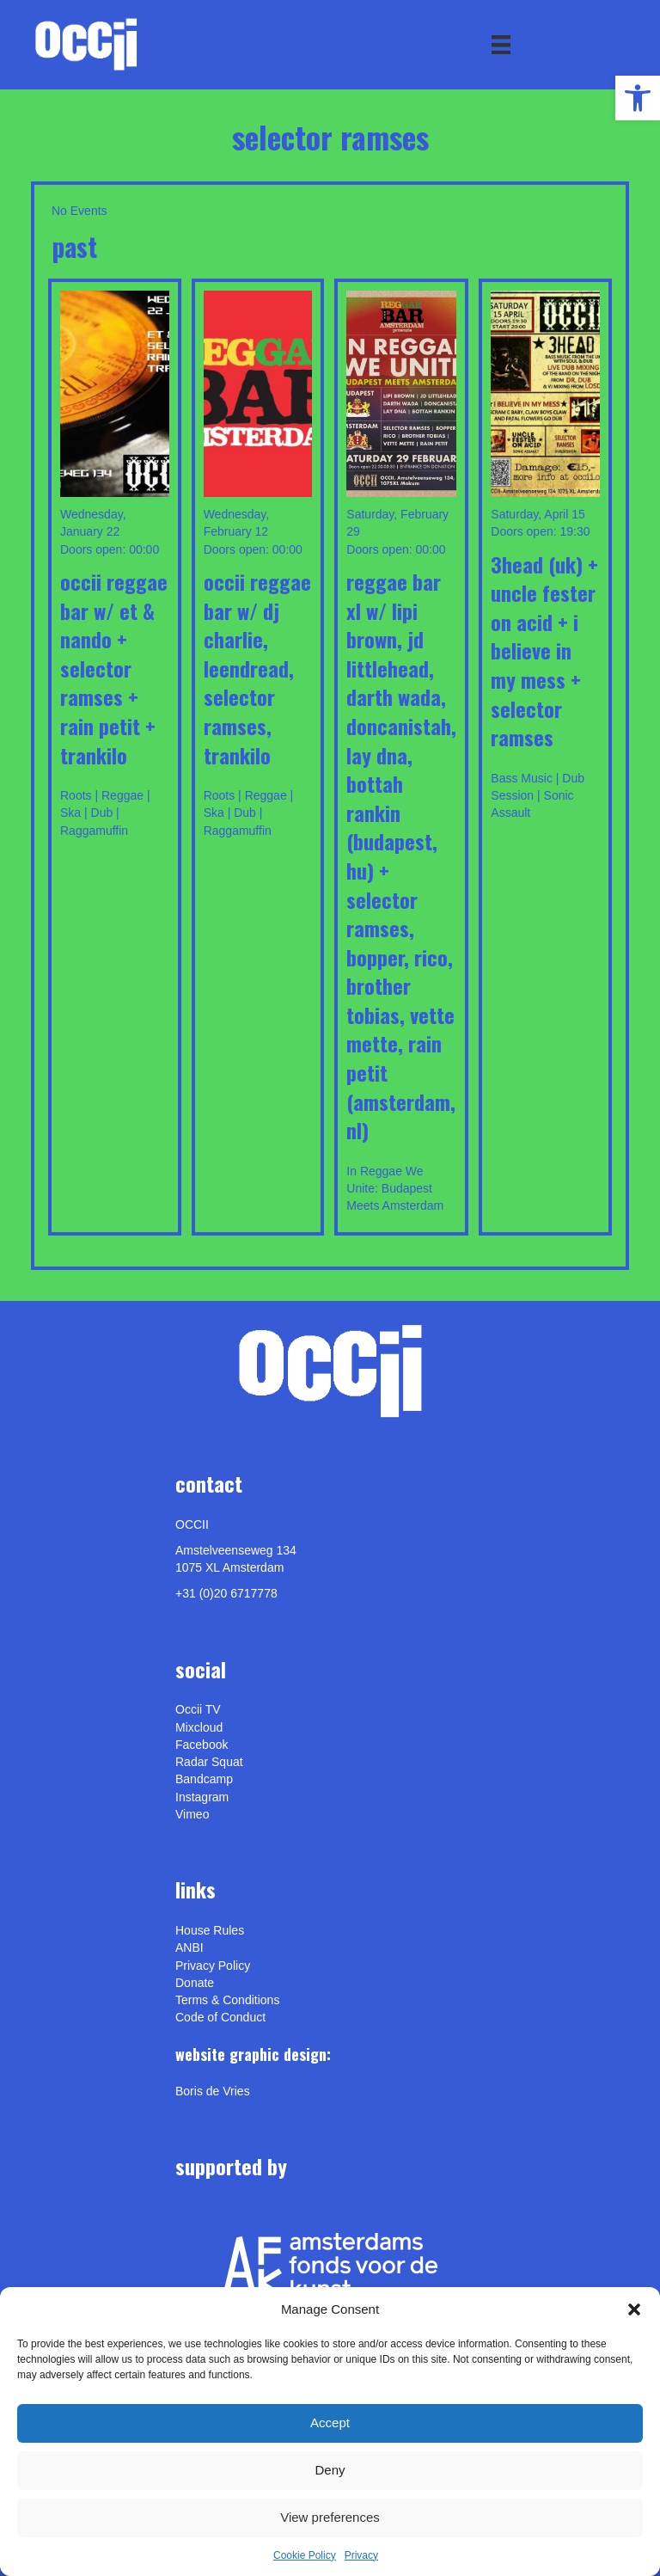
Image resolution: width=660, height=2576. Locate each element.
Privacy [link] (361, 2555)
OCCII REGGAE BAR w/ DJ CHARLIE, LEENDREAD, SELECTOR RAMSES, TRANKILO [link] (257, 668)
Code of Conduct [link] (220, 2017)
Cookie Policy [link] (304, 2555)
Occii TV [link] (198, 1709)
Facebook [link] (201, 1744)
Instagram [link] (202, 1797)
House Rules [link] (209, 1930)
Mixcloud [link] (199, 1727)
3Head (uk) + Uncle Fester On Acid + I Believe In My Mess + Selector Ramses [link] (544, 651)
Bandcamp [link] (204, 1779)
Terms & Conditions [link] (227, 2000)
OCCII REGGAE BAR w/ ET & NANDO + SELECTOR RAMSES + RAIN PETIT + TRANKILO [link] (114, 668)
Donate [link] (194, 1983)
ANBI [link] (189, 1947)
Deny (330, 2470)
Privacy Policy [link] (212, 1965)
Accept (330, 2422)
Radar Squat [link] (209, 1762)
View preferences (330, 2517)
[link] (637, 98)
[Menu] (501, 44)
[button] (634, 2309)
